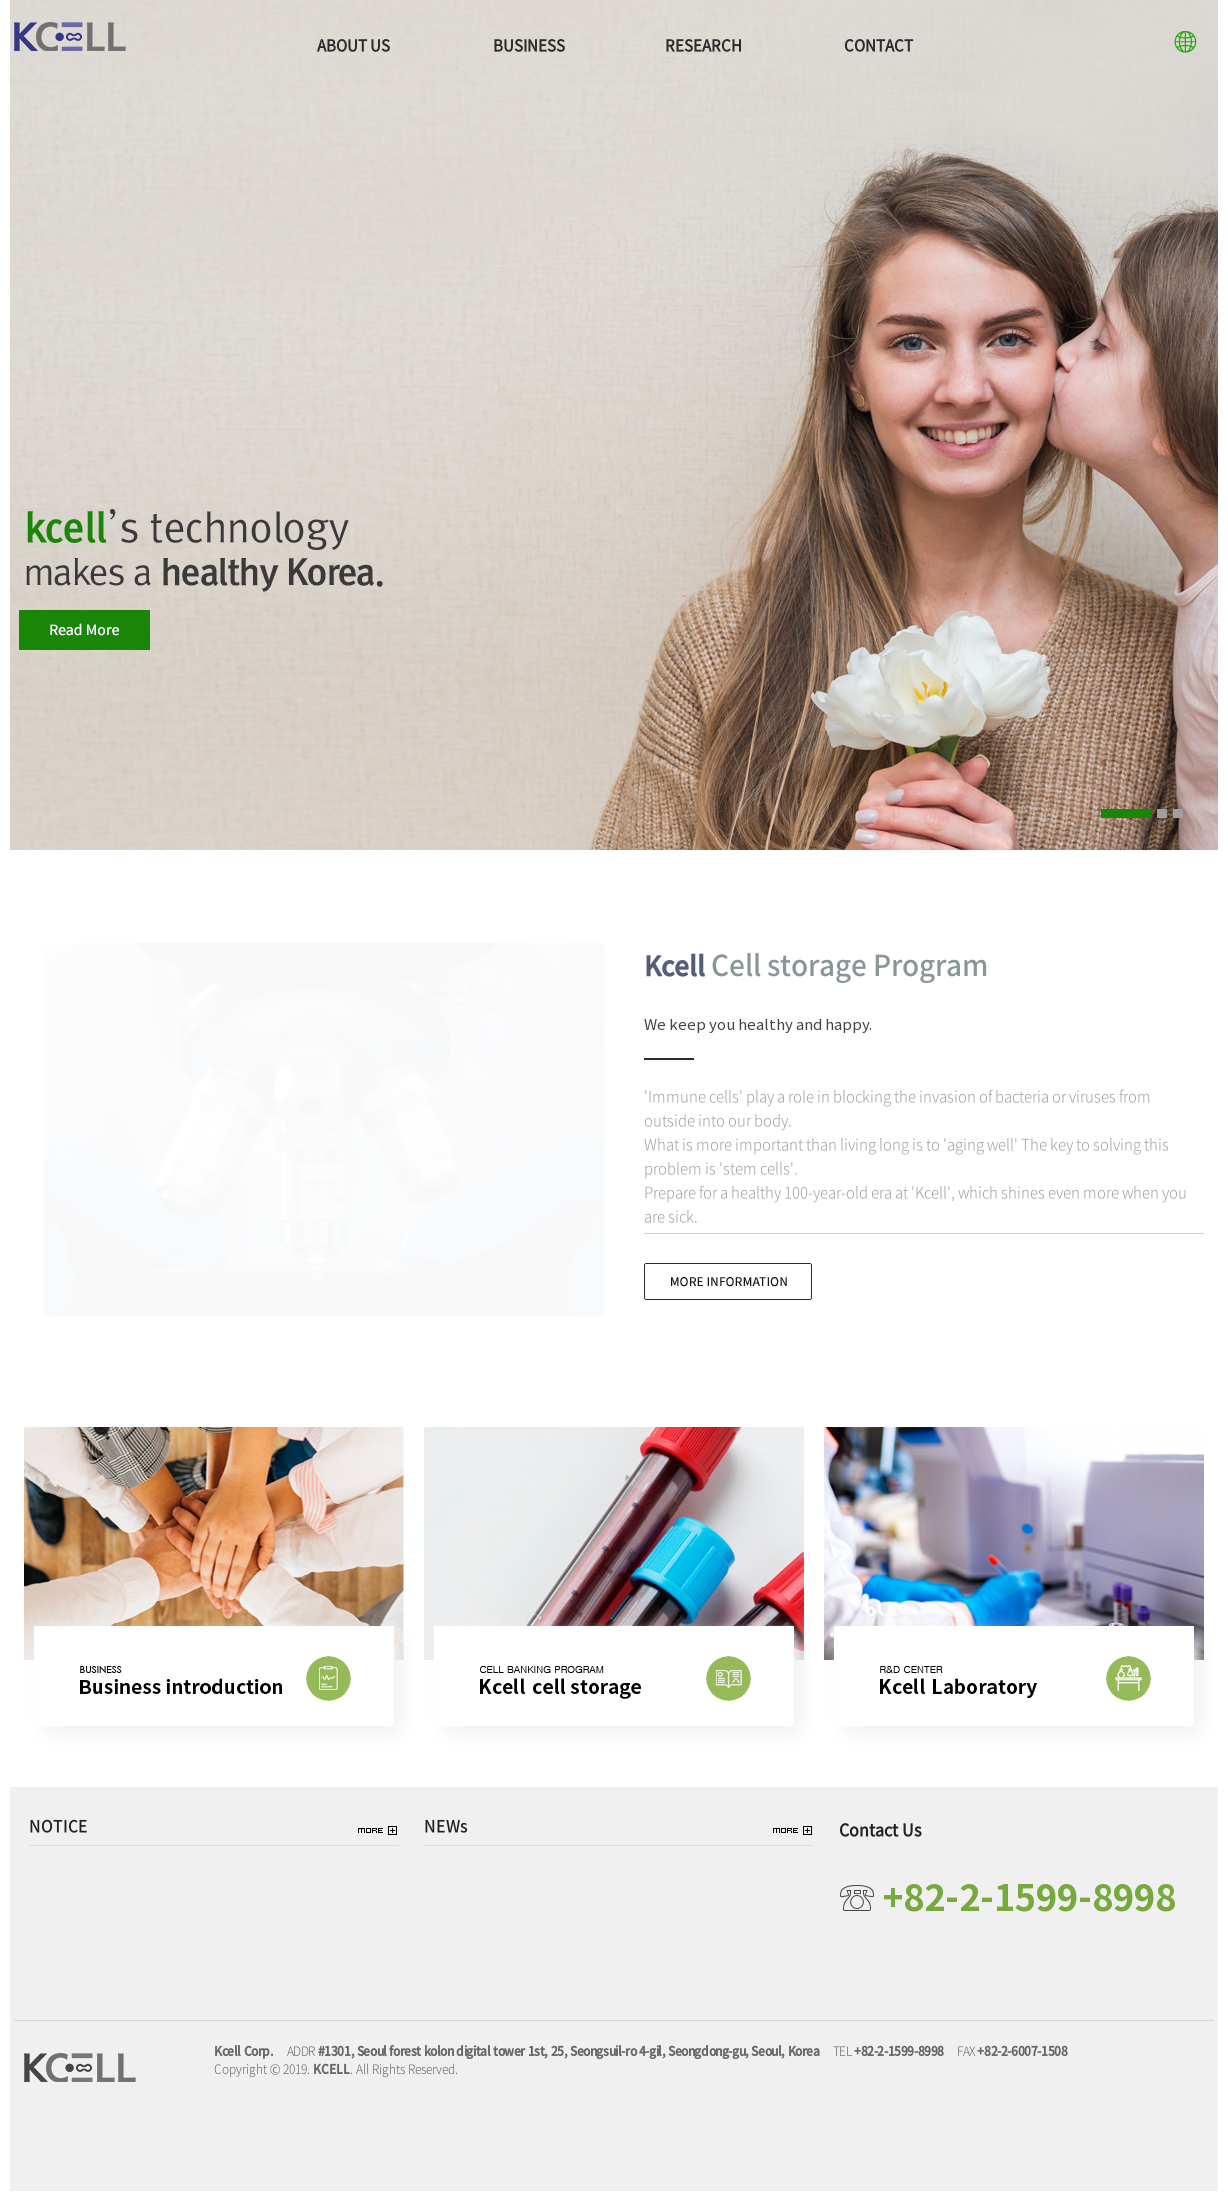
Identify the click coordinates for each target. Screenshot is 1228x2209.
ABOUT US (353, 45)
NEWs (446, 1844)
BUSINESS (529, 45)
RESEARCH (703, 45)
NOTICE (58, 1844)
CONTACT (878, 45)
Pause (1202, 811)
